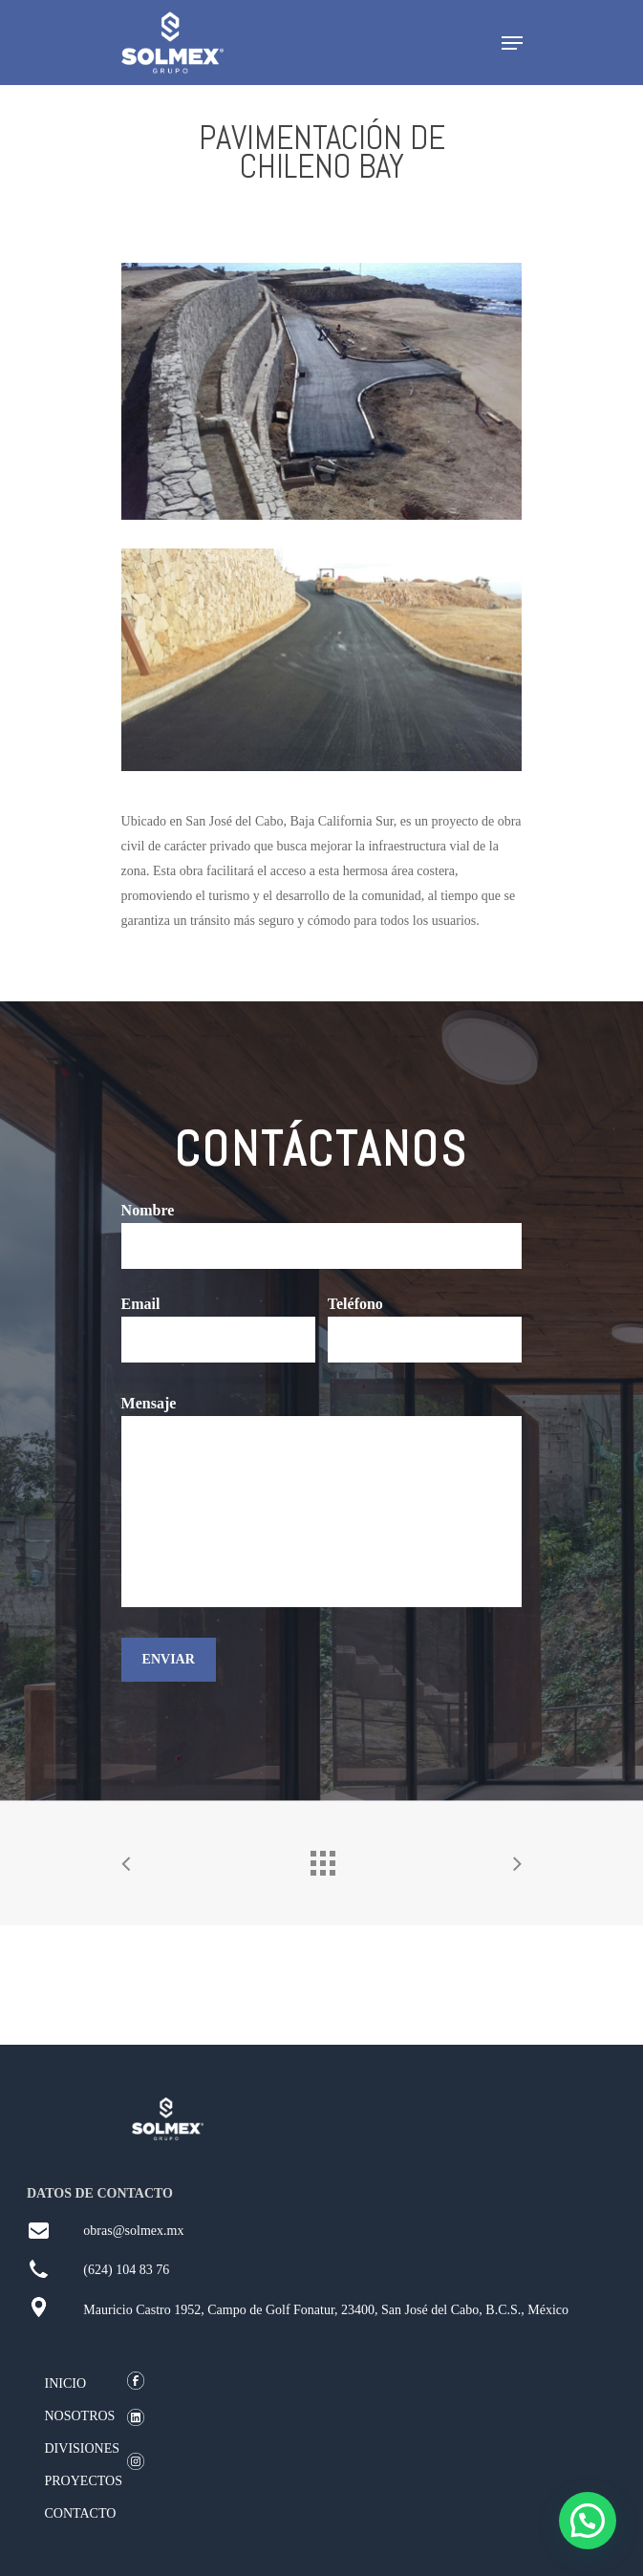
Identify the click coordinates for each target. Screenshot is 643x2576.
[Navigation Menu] (512, 43)
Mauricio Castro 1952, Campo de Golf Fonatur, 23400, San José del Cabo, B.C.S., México (325, 2310)
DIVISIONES (82, 2448)
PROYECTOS (83, 2481)
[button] (587, 2520)
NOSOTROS (80, 2416)
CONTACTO (81, 2513)
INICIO (66, 2383)
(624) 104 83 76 (126, 2270)
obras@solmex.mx (133, 2230)
